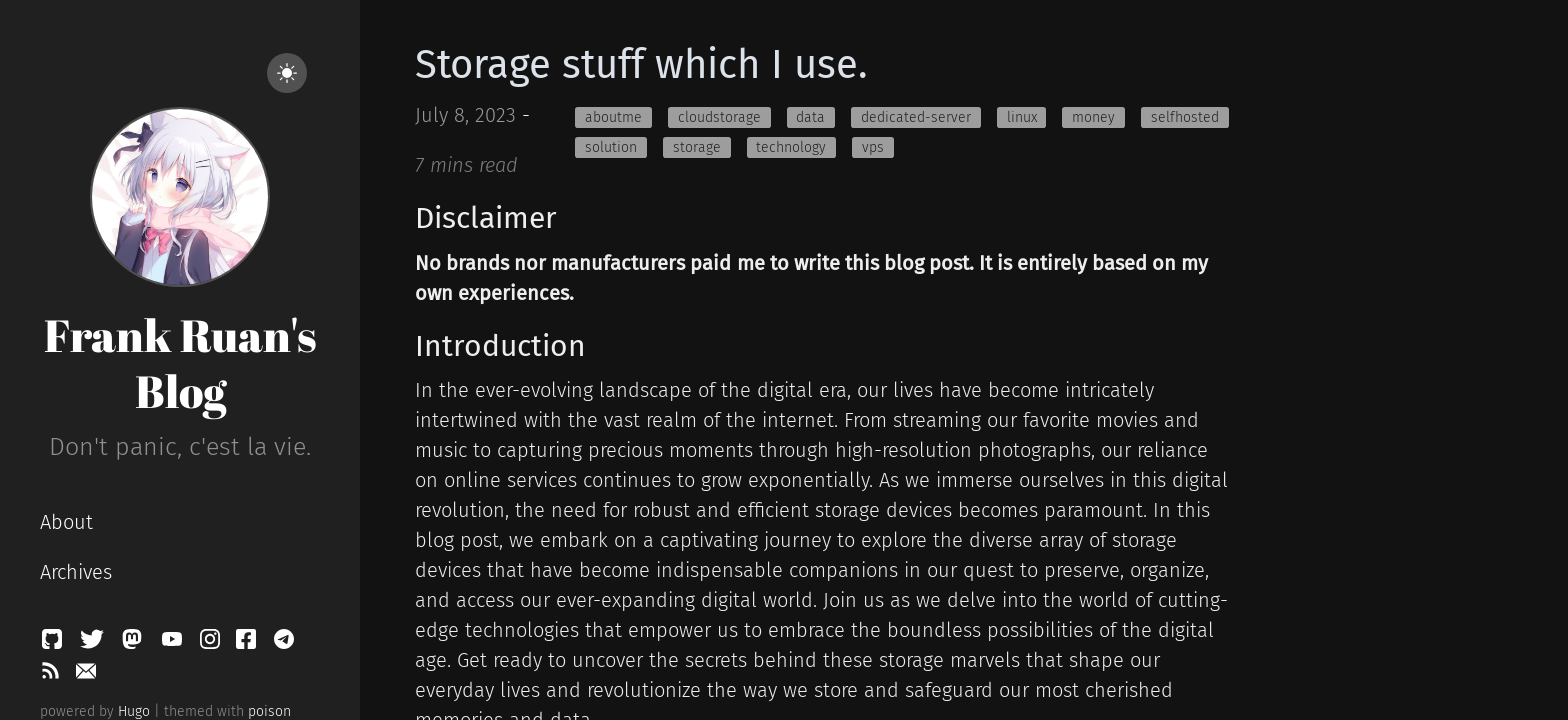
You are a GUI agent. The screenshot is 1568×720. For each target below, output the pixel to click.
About (66, 522)
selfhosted (1185, 117)
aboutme (613, 117)
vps (873, 147)
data (810, 117)
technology (791, 147)
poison (269, 711)
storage (697, 147)
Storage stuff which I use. (641, 65)
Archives (76, 572)
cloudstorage (719, 117)
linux (1022, 117)
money (1093, 117)
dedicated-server (916, 117)
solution (611, 147)
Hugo (134, 711)
